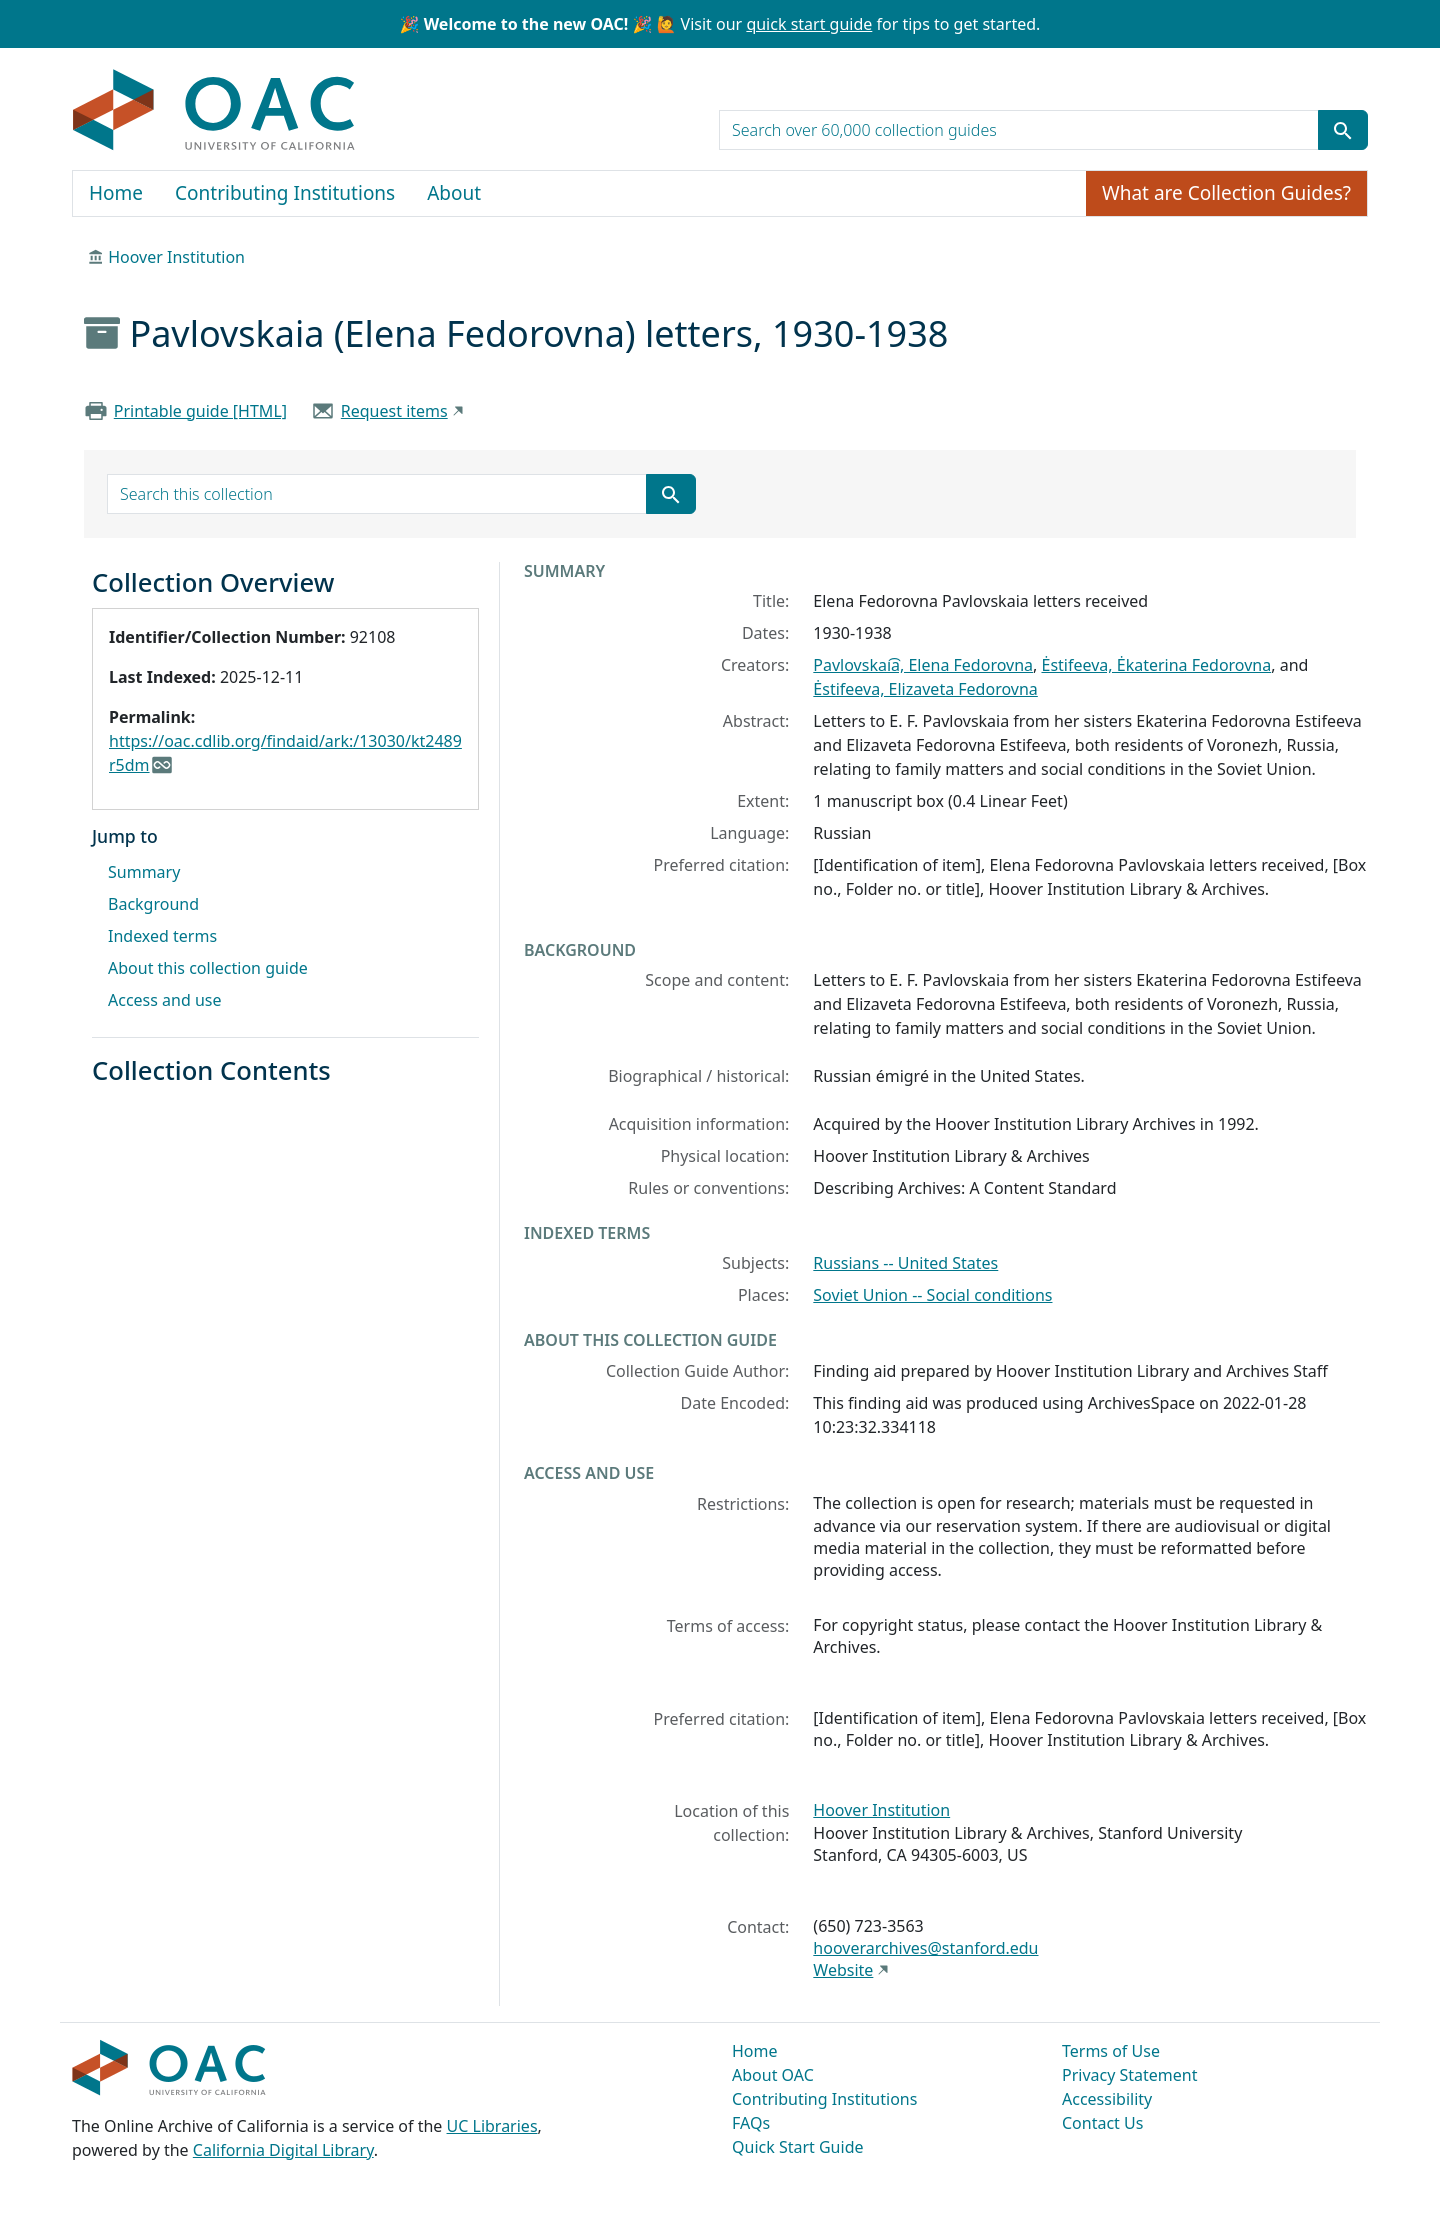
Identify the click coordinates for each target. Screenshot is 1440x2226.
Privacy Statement (1130, 2075)
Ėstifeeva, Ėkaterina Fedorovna (1156, 665)
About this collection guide (208, 968)
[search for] (1019, 130)
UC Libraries (492, 2126)
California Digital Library (283, 2150)
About (454, 193)
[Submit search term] (1343, 130)
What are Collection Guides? (1226, 193)
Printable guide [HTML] (200, 411)
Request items (394, 411)
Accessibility (1107, 2099)
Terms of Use (1111, 2051)
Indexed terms (162, 936)
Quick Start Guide (798, 2147)
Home (116, 193)
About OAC (773, 2075)
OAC (214, 111)
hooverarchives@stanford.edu (925, 1948)
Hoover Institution (176, 257)
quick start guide (809, 24)
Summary (144, 872)
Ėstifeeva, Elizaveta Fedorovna (925, 689)
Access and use (165, 1000)
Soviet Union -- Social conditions (932, 1295)
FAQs (751, 2123)
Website (843, 1970)
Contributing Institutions (285, 193)
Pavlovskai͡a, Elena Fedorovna (923, 665)
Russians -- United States (905, 1263)
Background (153, 904)
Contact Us (1102, 2123)
